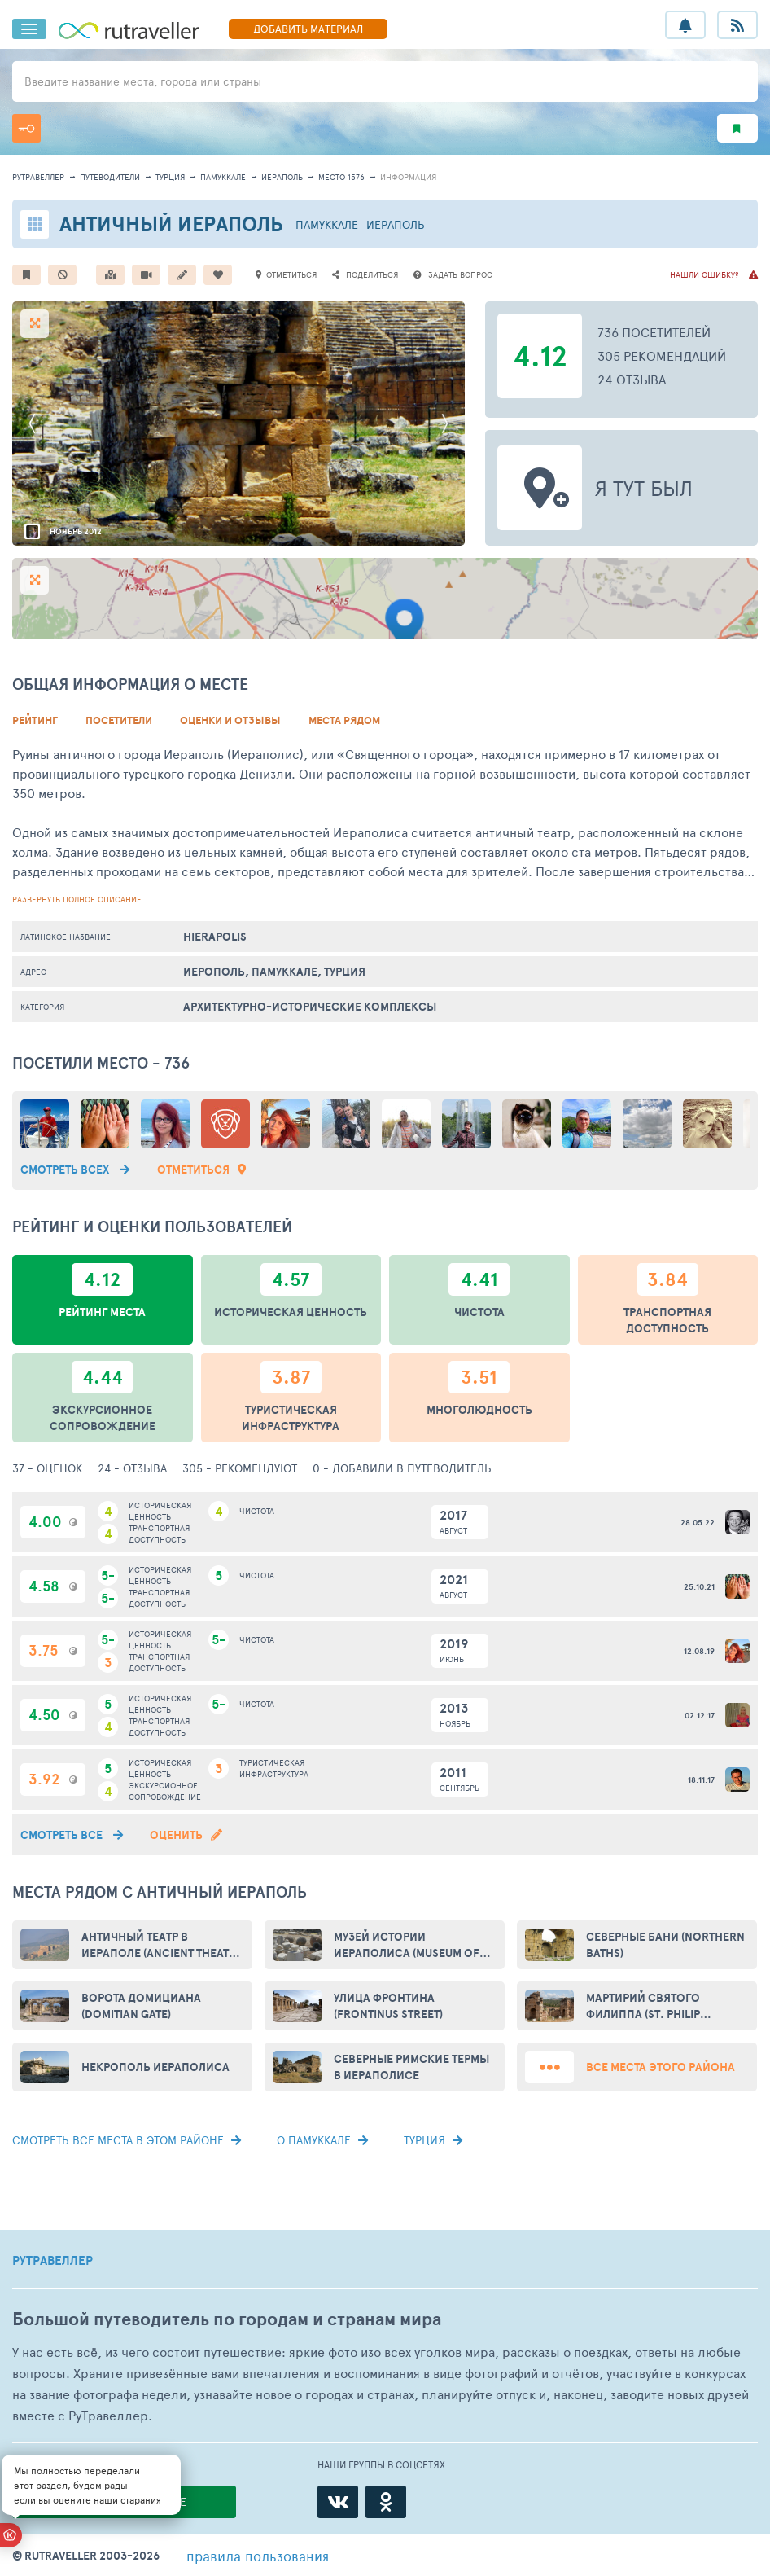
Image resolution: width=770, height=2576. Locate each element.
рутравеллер (38, 176)
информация (408, 176)
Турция (170, 176)
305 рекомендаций (661, 355)
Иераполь (282, 176)
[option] (238, 423)
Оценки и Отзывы (230, 720)
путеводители (110, 176)
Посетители (118, 720)
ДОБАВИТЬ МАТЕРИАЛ (308, 28)
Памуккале (223, 176)
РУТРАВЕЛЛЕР (52, 2260)
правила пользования (257, 2555)
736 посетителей (654, 332)
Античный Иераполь (171, 223)
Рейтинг (35, 720)
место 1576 (341, 176)
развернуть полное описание (77, 899)
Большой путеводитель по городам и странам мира (226, 2319)
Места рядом (344, 720)
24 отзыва (631, 379)
